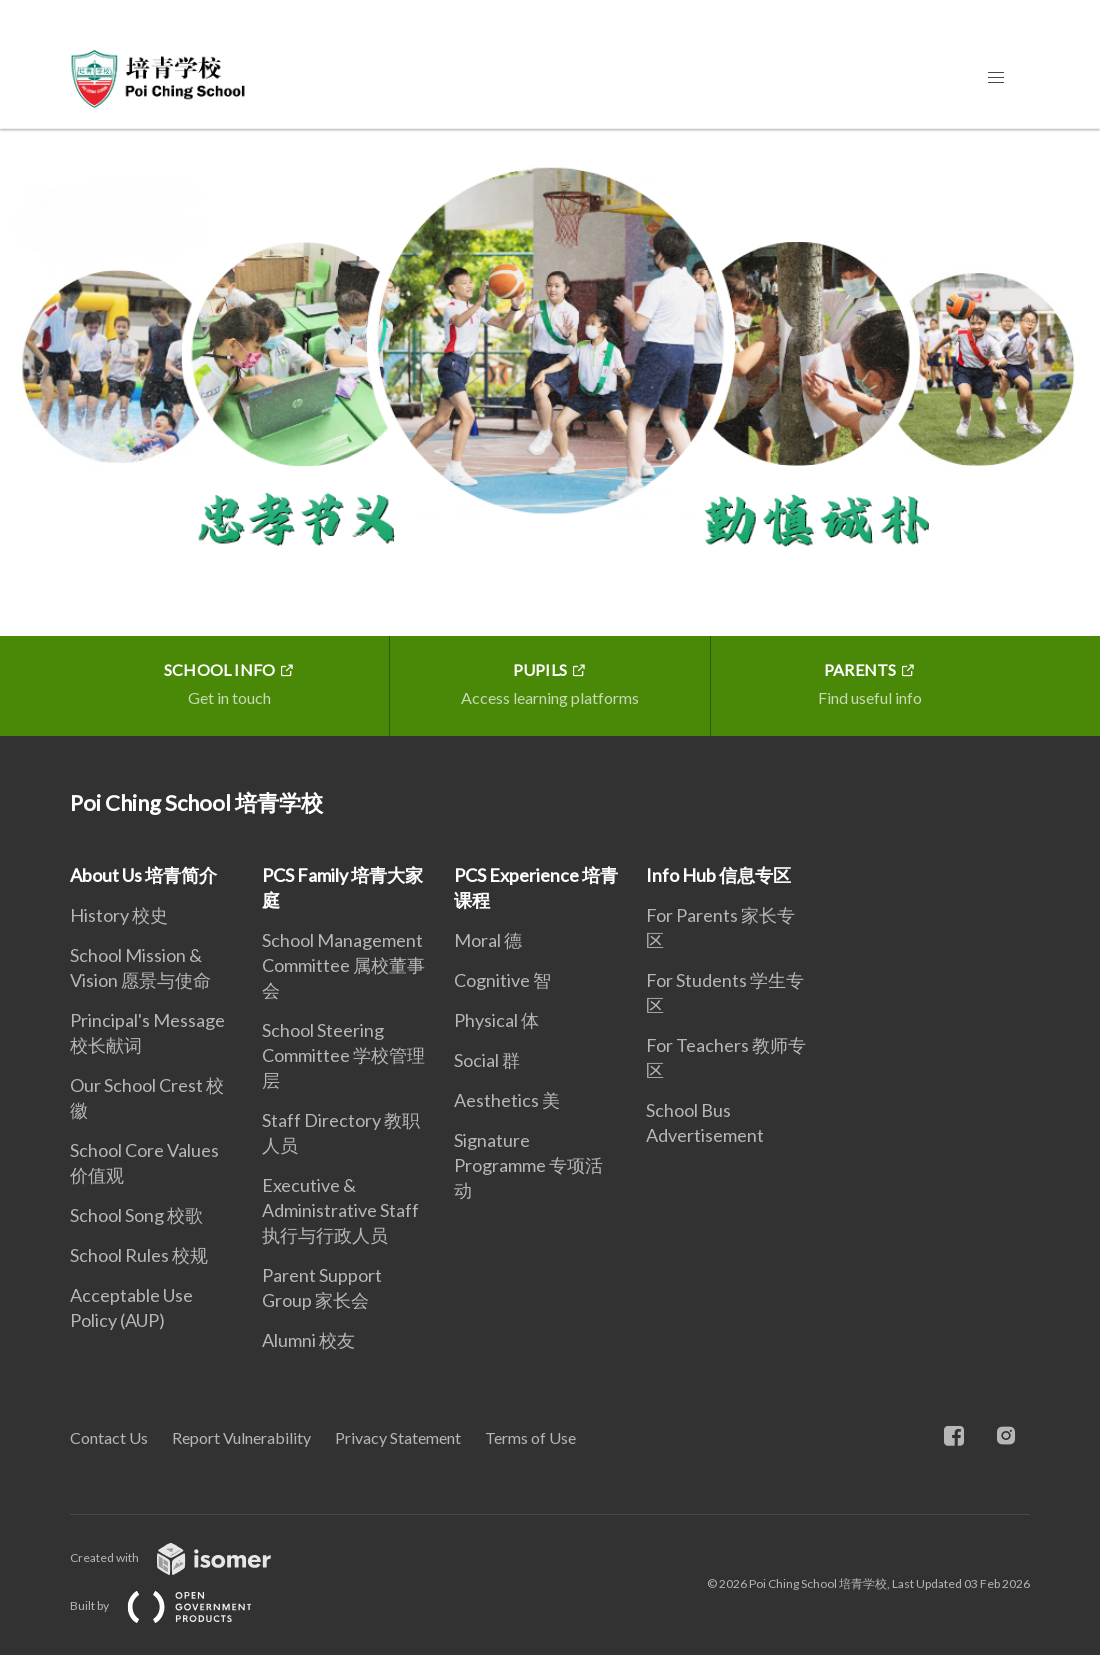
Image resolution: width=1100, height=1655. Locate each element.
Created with (186, 1557)
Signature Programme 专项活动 (528, 1165)
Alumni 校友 (308, 1340)
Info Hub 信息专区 (718, 875)
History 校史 (119, 915)
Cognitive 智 (502, 980)
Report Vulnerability (241, 1437)
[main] (550, 432)
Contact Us (109, 1437)
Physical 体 (496, 1020)
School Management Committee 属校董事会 (343, 965)
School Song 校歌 (136, 1215)
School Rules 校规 (139, 1255)
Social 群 (487, 1060)
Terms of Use (530, 1437)
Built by (177, 1605)
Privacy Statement (398, 1437)
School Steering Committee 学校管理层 (343, 1055)
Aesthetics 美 (507, 1100)
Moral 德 (488, 940)
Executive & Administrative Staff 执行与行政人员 (340, 1210)
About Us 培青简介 (143, 875)
